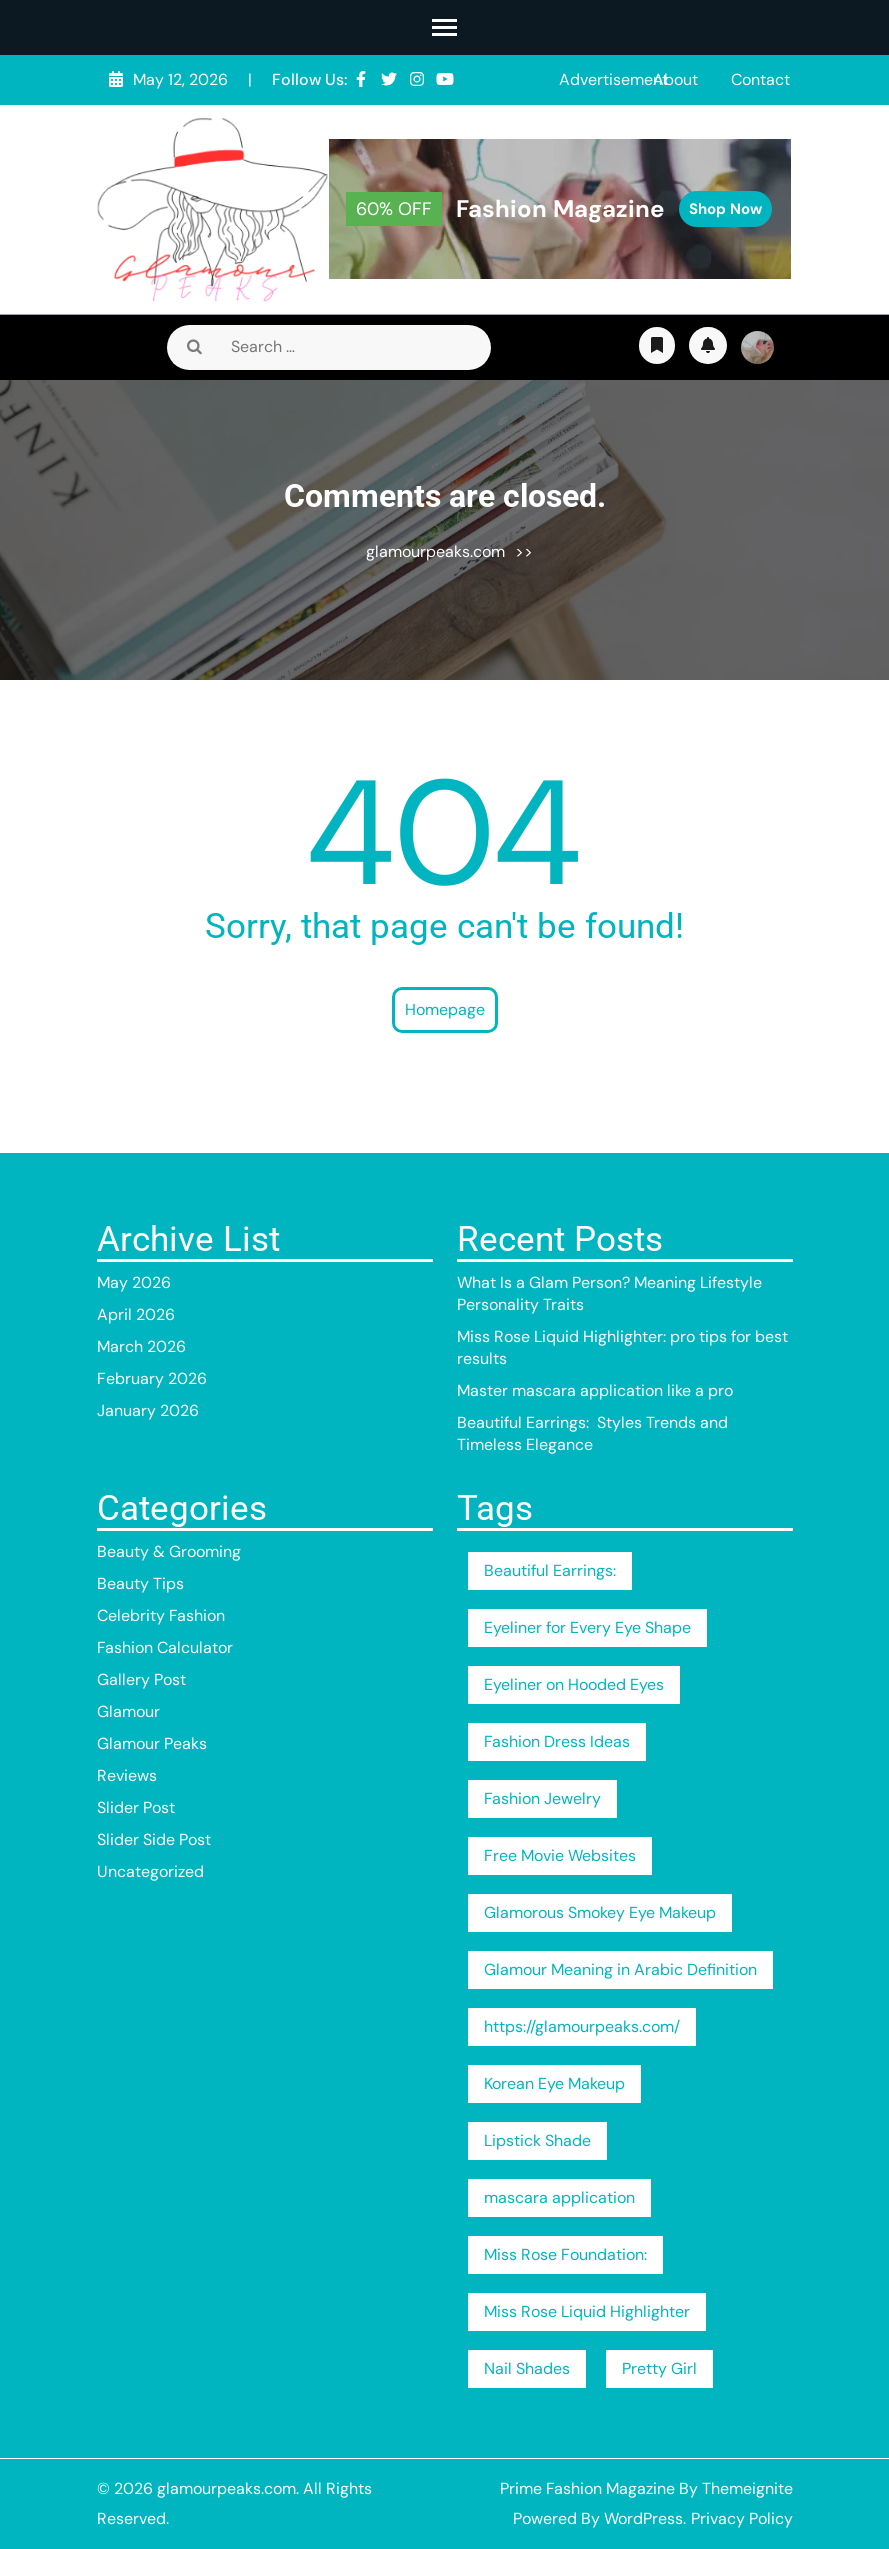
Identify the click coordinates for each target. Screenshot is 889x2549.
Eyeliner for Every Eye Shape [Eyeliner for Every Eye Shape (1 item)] (587, 1627)
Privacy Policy (742, 2518)
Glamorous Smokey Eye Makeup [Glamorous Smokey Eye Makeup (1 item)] (600, 1912)
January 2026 (148, 1410)
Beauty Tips (140, 1583)
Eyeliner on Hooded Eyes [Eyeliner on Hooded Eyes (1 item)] (574, 1684)
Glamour (128, 1711)
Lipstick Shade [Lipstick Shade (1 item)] (537, 2140)
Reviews (127, 1775)
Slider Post (136, 1807)
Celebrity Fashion (161, 1615)
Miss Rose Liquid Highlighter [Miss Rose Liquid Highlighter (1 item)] (587, 2311)
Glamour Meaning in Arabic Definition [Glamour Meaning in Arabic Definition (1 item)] (620, 1969)
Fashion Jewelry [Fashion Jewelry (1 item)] (542, 1798)
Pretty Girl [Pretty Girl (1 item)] (659, 2368)
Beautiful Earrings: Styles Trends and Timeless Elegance (592, 1433)
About (675, 79)
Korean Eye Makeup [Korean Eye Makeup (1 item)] (554, 2083)
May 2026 (134, 1282)
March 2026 (141, 1346)
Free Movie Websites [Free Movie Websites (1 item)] (560, 1855)
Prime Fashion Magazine (587, 2488)
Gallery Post (141, 1679)
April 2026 (136, 1314)
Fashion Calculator (165, 1647)
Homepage (445, 1009)
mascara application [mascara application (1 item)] (559, 2197)
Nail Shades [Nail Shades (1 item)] (527, 2368)
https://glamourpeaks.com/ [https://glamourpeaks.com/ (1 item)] (582, 2026)
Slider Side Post (154, 1839)
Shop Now (725, 209)
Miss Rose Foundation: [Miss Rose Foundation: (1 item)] (565, 2254)
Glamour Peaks (152, 1743)
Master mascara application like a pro (595, 1390)
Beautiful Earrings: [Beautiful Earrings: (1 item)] (550, 1570)
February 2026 (152, 1378)
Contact (760, 79)
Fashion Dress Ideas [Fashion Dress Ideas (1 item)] (557, 1741)
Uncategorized (150, 1871)
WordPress (643, 2518)
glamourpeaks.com (435, 551)
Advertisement (613, 79)
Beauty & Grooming (169, 1551)
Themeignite (747, 2488)
